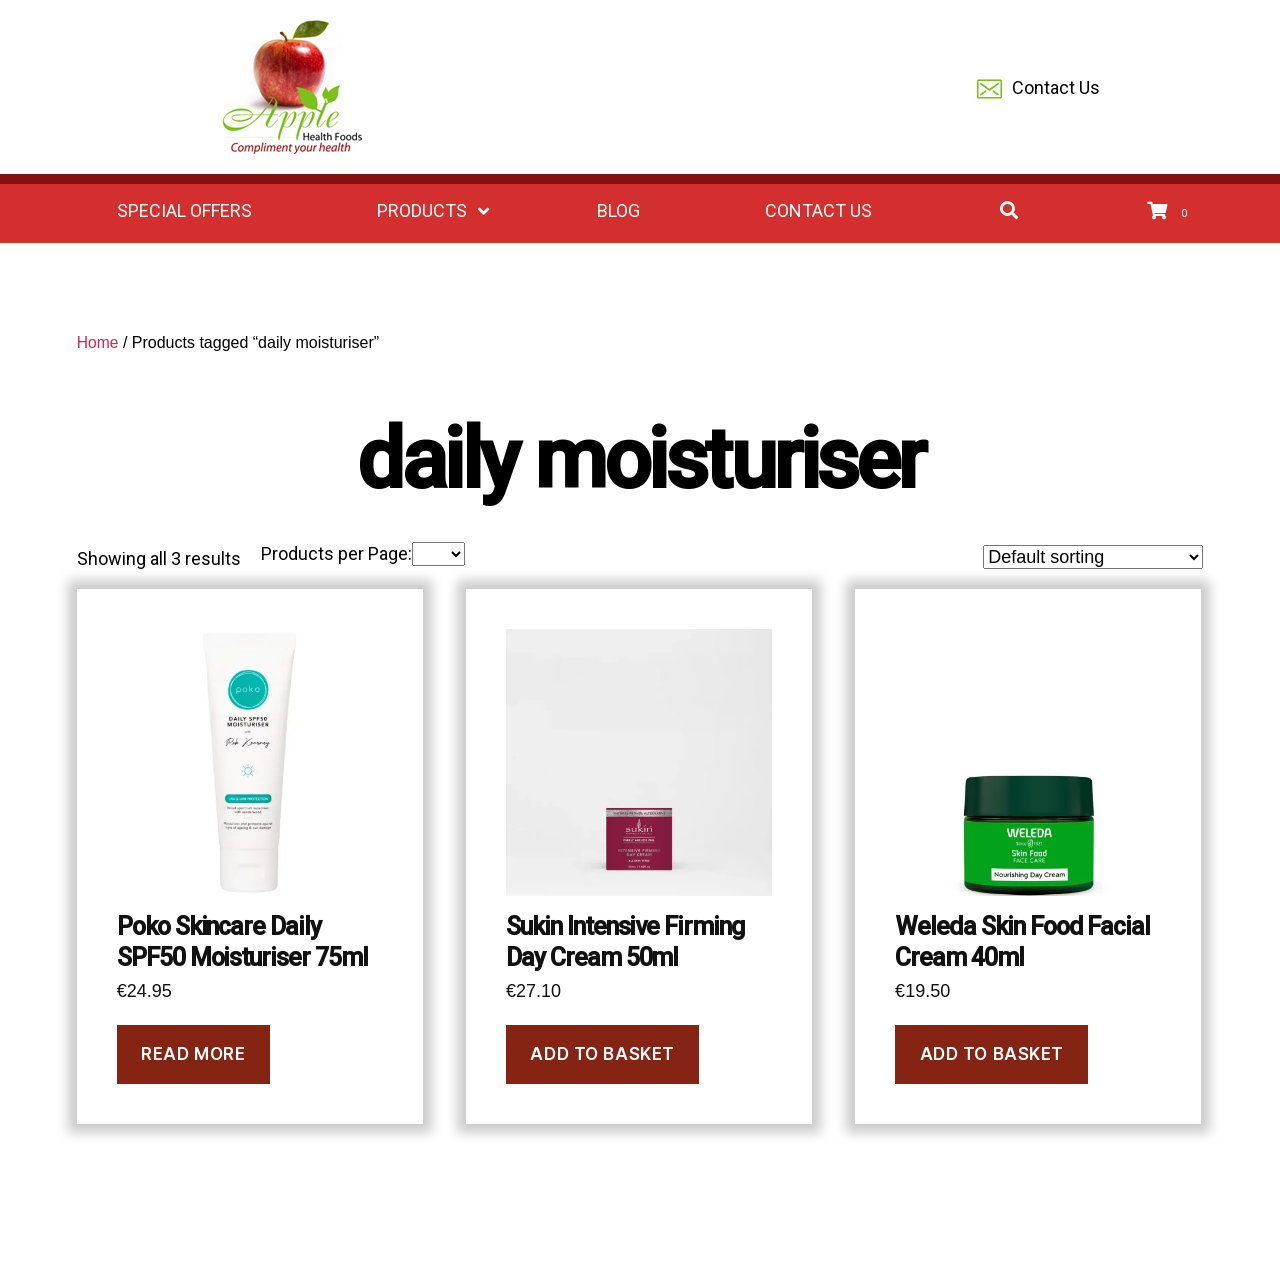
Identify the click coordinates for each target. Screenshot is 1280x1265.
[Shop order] (1093, 557)
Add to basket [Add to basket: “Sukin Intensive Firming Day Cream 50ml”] (602, 1054)
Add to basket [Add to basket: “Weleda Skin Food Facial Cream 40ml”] (992, 1054)
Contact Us (1038, 89)
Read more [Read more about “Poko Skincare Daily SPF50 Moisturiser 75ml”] (193, 1054)
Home (98, 342)
